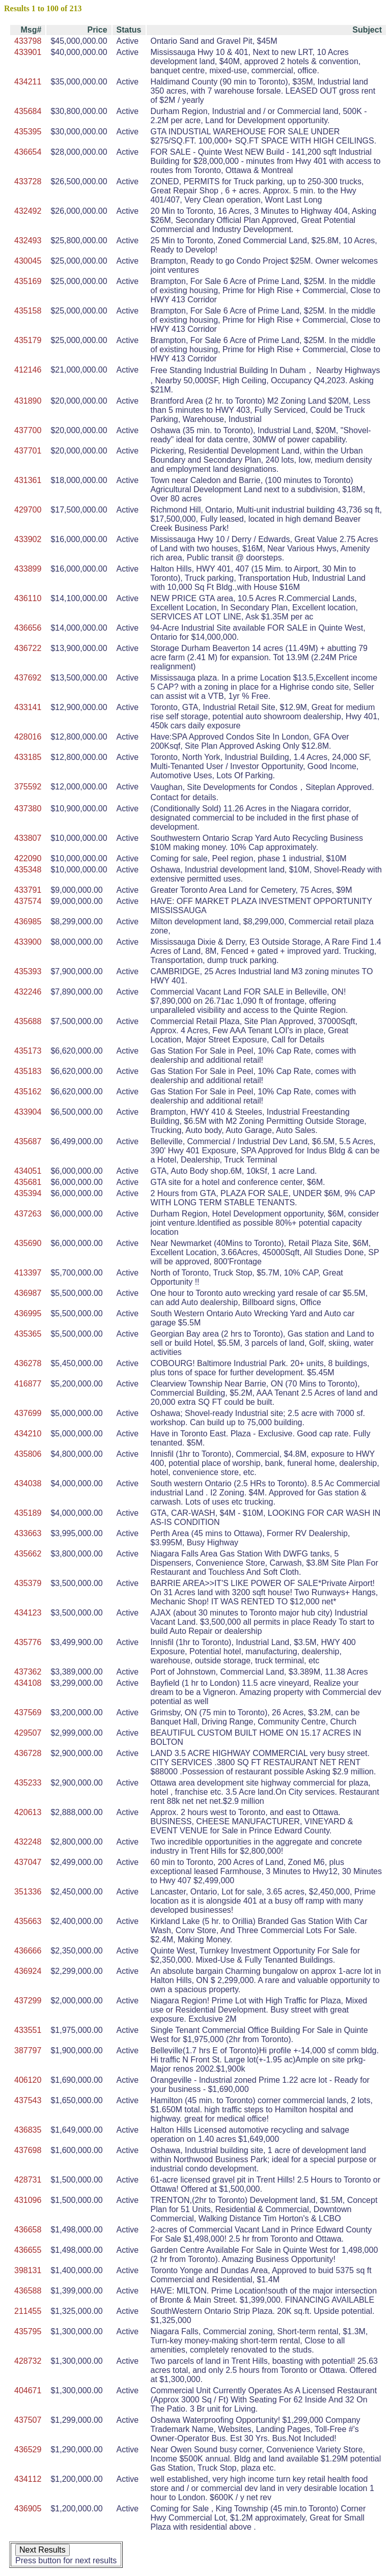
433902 (27, 539)
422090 (27, 858)
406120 (27, 2080)
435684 (27, 111)
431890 (27, 401)
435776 (27, 1642)
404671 (27, 2390)
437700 (27, 430)
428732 (27, 2361)
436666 (27, 1950)
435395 (27, 131)
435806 (27, 1454)
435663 (27, 1921)
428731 (27, 2179)
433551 (27, 2030)
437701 (27, 450)
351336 (27, 1891)
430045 (27, 261)
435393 (27, 971)
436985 (27, 921)
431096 (27, 2200)
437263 (27, 1213)
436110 (27, 598)
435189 (27, 1513)
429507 (27, 1733)
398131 (27, 2270)
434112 (27, 2479)
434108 (27, 1683)
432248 (27, 1841)
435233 (27, 1782)
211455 (27, 2311)
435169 (27, 281)
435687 (27, 1141)
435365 (27, 1333)
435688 (27, 1021)
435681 (27, 1182)
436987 (27, 1293)
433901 (27, 52)
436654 (27, 152)
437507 (27, 2420)
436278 (27, 1363)
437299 (27, 2000)
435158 (27, 310)
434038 (27, 1483)
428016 (27, 736)
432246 (27, 991)
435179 (27, 340)
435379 (27, 1583)
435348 (27, 869)
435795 (27, 2331)
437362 (27, 1671)
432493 (27, 240)
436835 (27, 2130)
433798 (27, 41)
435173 (27, 1050)
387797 (27, 2050)
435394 (27, 1193)
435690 (27, 1243)
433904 (27, 1112)
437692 (27, 677)
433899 (27, 568)
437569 (27, 1712)
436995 (27, 1313)
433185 (27, 757)
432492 (27, 211)
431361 (27, 480)
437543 (27, 2100)
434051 (27, 1171)
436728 (27, 1753)
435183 (27, 1071)
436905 (27, 2508)
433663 (27, 1533)
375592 (27, 786)
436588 (27, 2290)
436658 (27, 2229)
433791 (27, 890)
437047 (27, 1862)
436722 (27, 648)
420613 (27, 1812)
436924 (27, 1971)
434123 (27, 1612)
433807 (27, 838)
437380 (27, 808)
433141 (27, 707)
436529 (27, 2449)
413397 (27, 1272)
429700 (27, 509)
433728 (27, 181)
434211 (27, 81)
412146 (27, 369)
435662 (27, 1553)
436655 (27, 2250)
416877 (27, 1383)
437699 (27, 1413)
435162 (27, 1091)
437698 (27, 2150)
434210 (27, 1433)
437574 (27, 901)
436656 (27, 628)
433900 (27, 942)
